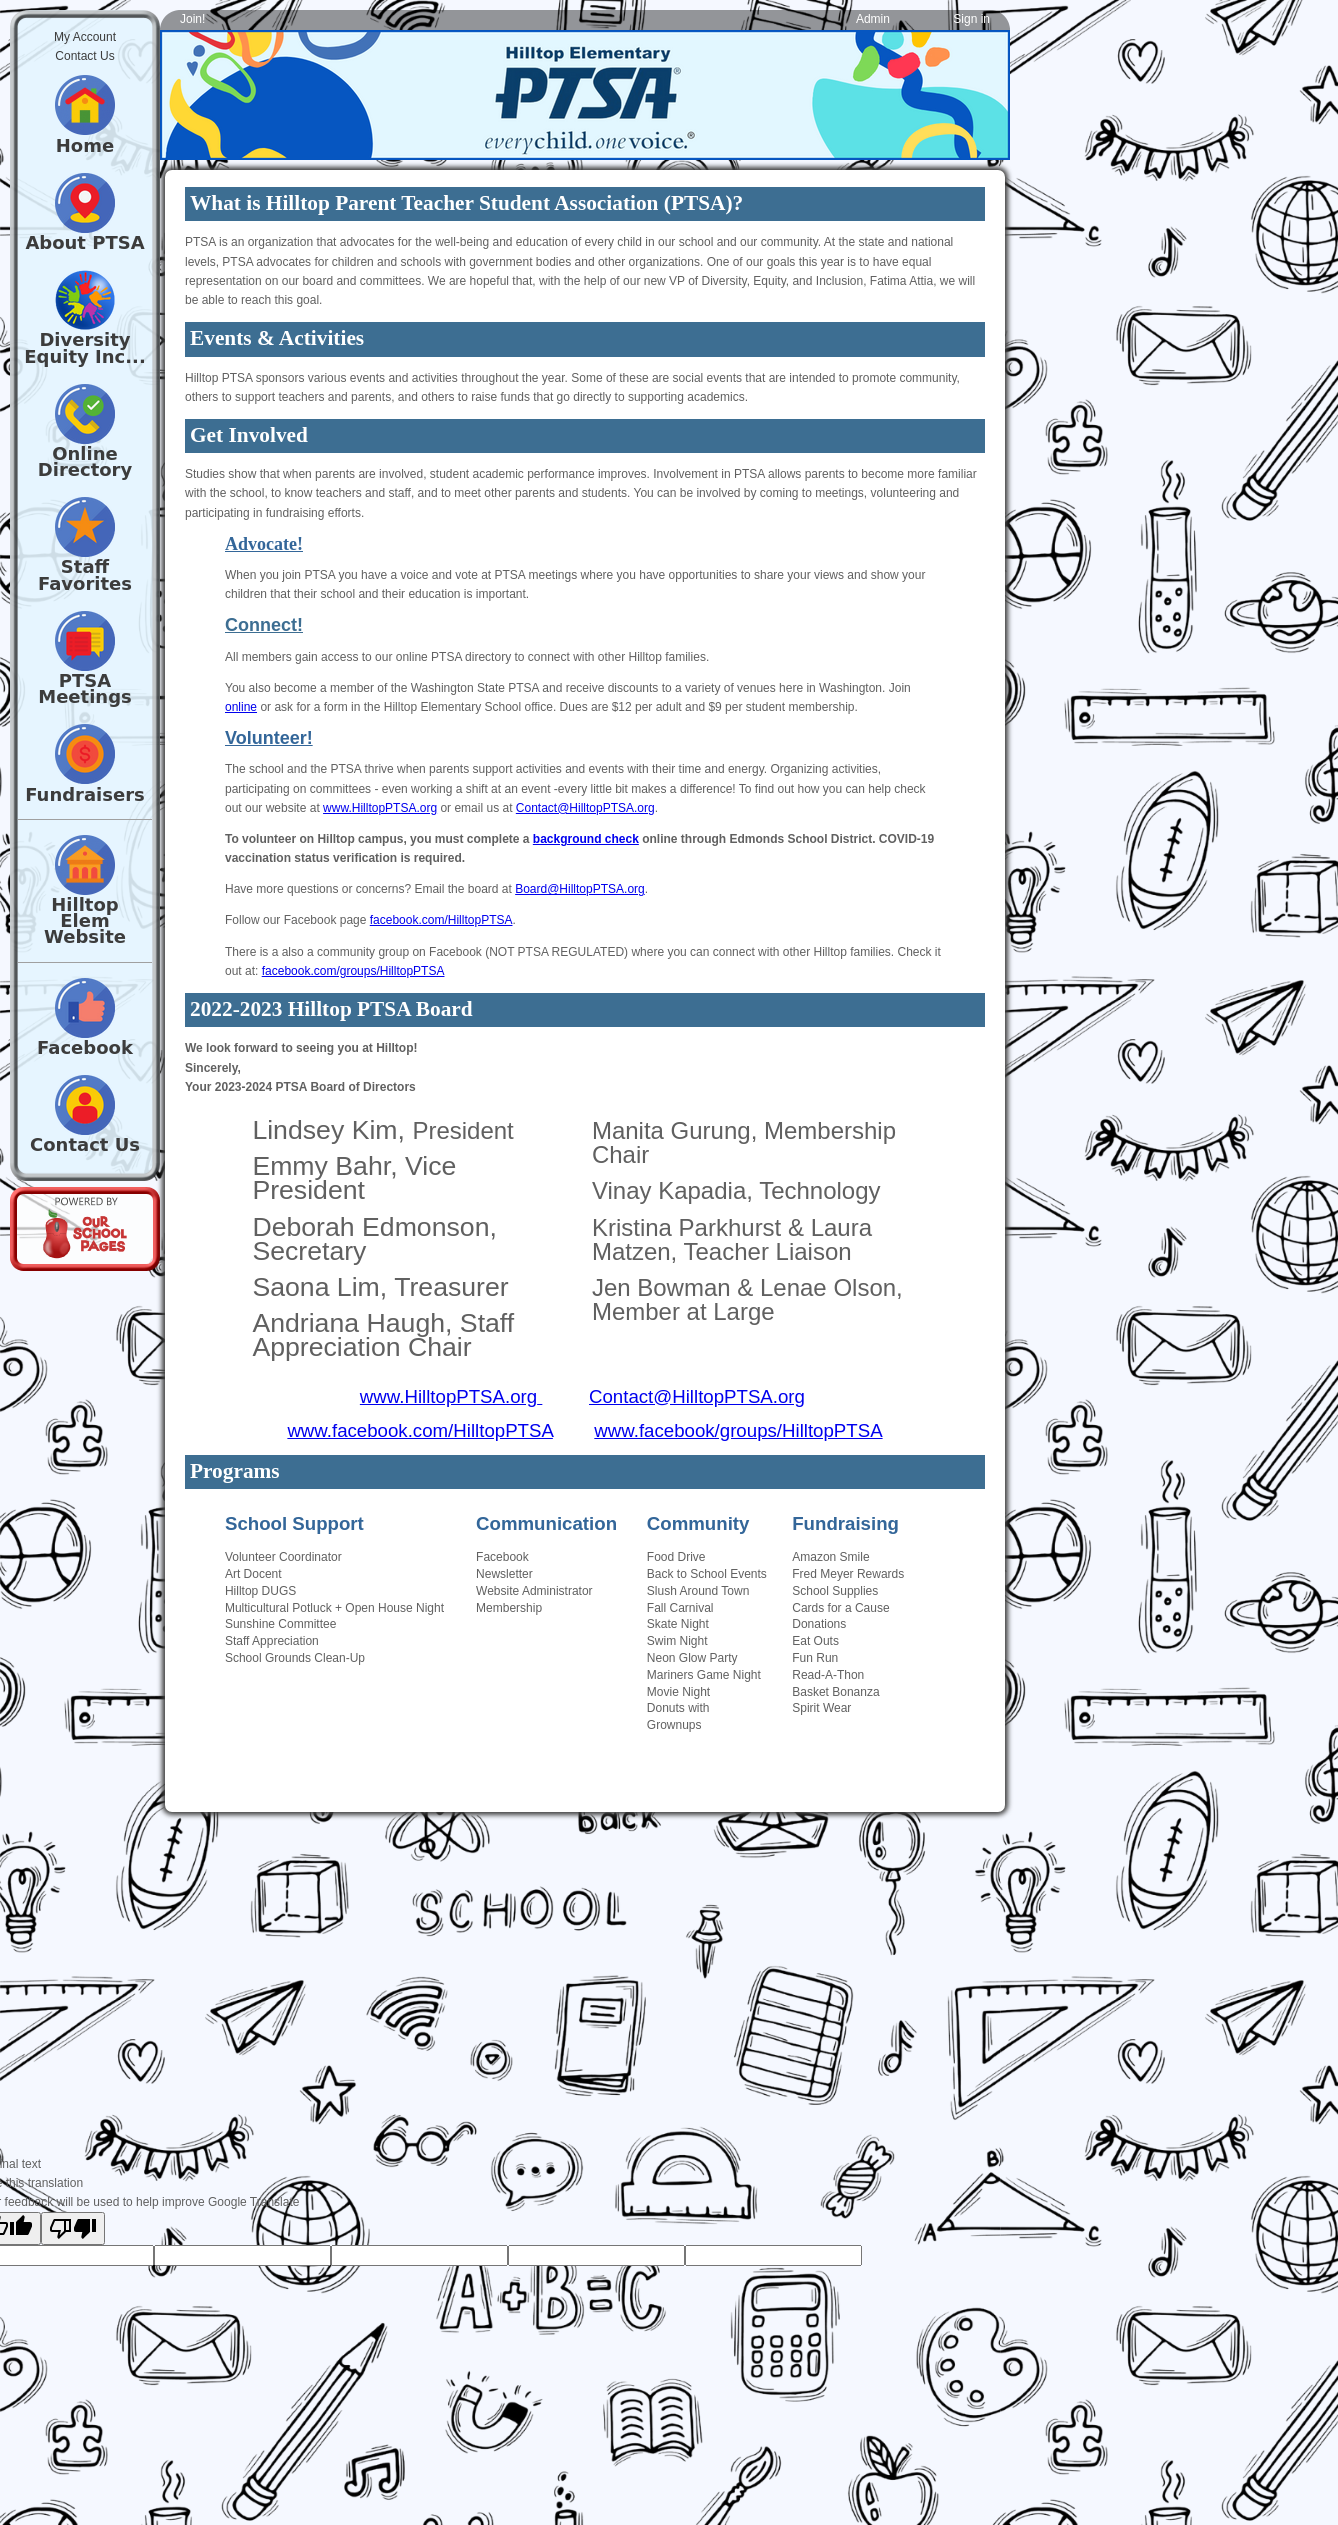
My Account (85, 37)
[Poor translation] (73, 2228)
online (241, 707)
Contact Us (84, 56)
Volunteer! (269, 738)
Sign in (971, 19)
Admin (873, 19)
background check (586, 839)
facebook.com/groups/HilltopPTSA (353, 971)
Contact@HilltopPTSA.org (585, 808)
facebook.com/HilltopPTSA (441, 920)
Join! (192, 19)
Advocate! (264, 544)
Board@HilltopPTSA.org (580, 889)
